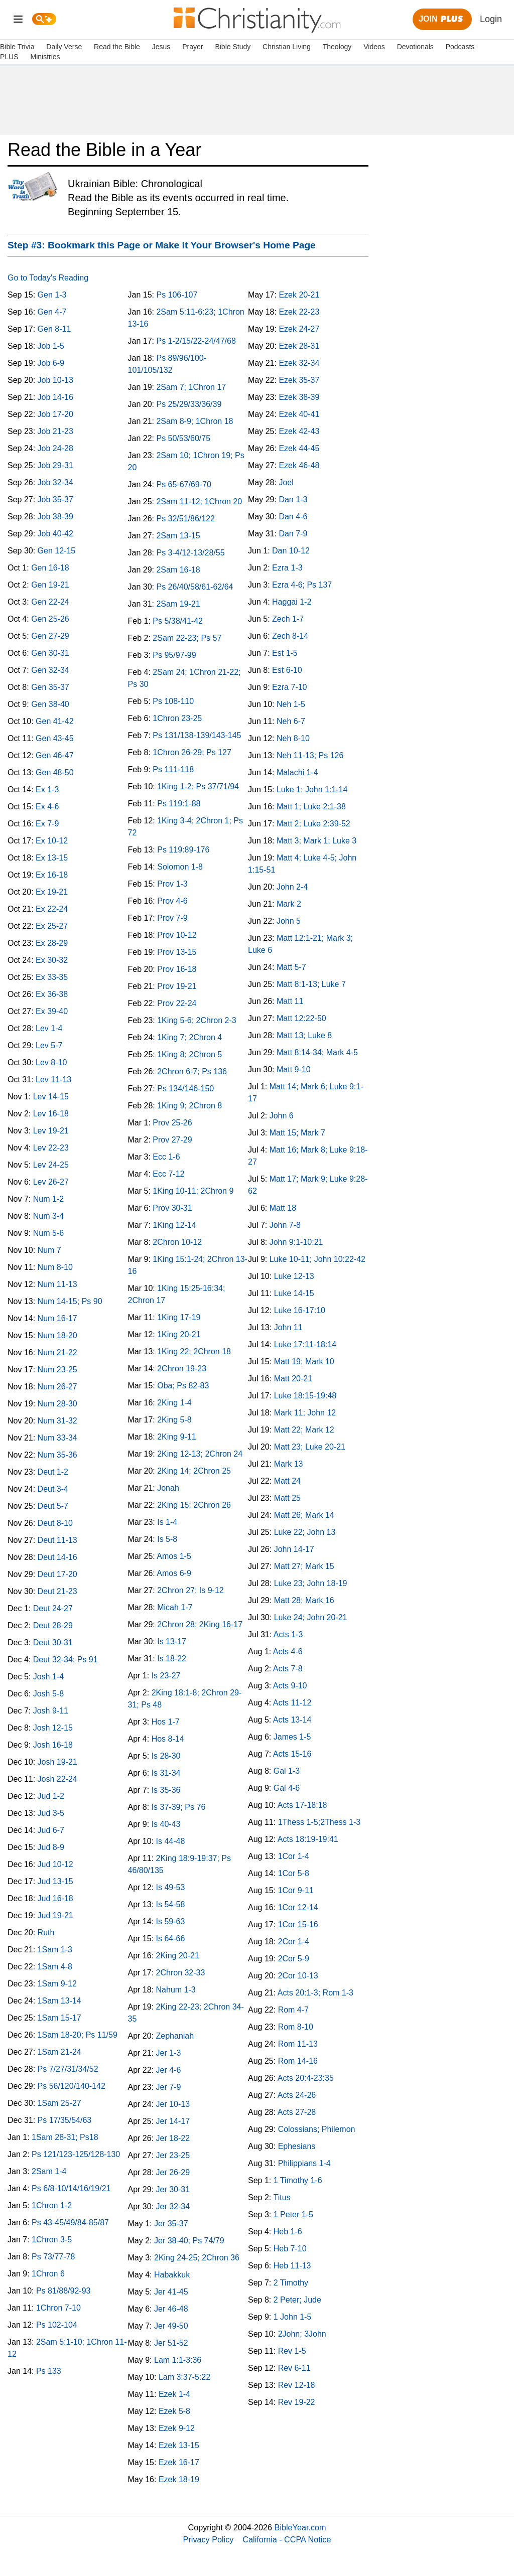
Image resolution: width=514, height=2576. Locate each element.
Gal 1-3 (287, 1771)
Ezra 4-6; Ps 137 (302, 585)
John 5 (289, 921)
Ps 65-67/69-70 (183, 484)
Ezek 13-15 (179, 2445)
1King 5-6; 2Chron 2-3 (196, 1020)
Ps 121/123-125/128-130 (76, 2154)
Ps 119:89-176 (183, 849)
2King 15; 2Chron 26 (194, 1505)
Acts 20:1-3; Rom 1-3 (315, 1992)
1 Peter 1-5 (293, 2214)
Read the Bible (117, 47)
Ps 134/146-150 (185, 1088)
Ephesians (297, 2146)
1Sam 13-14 (59, 2000)
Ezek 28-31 (299, 346)
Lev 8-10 (51, 1062)
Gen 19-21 (50, 585)
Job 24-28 (55, 448)
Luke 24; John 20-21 (310, 1617)
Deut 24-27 (53, 1608)
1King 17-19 (178, 1317)
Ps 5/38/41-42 (178, 621)
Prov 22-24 (176, 1003)
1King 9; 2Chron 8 (189, 1105)
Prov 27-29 (172, 1139)
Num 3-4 (48, 1216)
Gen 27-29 (50, 636)
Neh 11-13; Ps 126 (310, 755)
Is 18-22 (171, 1658)
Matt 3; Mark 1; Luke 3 (316, 840)
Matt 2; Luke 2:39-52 (313, 823)
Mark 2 (289, 904)
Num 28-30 (57, 1403)
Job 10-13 (55, 380)
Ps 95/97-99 (174, 655)
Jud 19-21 (55, 1915)
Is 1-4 (167, 1522)
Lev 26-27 (51, 1182)
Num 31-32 (57, 1420)
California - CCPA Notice (286, 2539)
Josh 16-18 (53, 1745)
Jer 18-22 (173, 2138)
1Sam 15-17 (59, 2018)
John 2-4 (292, 887)
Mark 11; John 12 (305, 1412)
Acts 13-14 (292, 1719)
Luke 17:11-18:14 (305, 1344)
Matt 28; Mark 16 (304, 1600)
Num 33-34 (57, 1438)
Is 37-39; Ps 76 (179, 1807)
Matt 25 (287, 1498)
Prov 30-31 (172, 1208)
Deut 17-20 (57, 1574)
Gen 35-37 (50, 687)
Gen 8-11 (54, 329)
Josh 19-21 (57, 1762)
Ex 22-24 (52, 909)
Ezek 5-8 (174, 2411)
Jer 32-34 (173, 2206)
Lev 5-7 (49, 1045)
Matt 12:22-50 (301, 1018)
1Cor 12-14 (298, 1907)
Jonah (168, 1488)
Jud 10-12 (55, 1864)
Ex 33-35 (52, 977)
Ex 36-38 (52, 994)
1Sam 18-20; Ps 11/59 (77, 2035)
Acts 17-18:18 (302, 1805)
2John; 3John (302, 2334)
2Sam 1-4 (49, 2171)
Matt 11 (290, 1001)
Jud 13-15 (55, 1881)
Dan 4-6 (293, 516)
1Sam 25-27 (59, 2103)
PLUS (9, 57)
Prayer (192, 47)
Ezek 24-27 (299, 329)
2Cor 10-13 (298, 1975)
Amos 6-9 (174, 1573)
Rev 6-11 (294, 2368)
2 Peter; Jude (297, 2300)
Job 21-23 (55, 431)
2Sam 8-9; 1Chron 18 (194, 421)
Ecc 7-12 (168, 1174)
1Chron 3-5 (52, 2239)
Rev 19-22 (296, 2402)
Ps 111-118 (173, 769)
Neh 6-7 (291, 721)
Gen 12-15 (57, 550)
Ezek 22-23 (299, 312)
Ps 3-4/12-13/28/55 (190, 552)
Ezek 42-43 (299, 431)
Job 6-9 (51, 363)
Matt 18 (283, 1208)
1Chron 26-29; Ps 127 (192, 752)
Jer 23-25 (173, 2155)
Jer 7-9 (168, 2087)
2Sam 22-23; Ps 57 (187, 638)
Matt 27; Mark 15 (304, 1566)
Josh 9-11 (50, 1710)
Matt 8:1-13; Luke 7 (311, 984)
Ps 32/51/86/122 (185, 518)
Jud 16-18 (55, 1898)
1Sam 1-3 (55, 1949)
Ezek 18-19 (179, 2479)
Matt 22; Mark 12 (304, 1429)
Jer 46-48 (171, 2309)
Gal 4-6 (287, 1788)
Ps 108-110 (173, 701)
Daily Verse (64, 47)
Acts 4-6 (288, 1651)
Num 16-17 (57, 1318)
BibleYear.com (300, 2527)
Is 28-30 (166, 1756)
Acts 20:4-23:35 (306, 2078)
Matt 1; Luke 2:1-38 (311, 806)
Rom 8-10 (295, 2027)
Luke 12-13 (294, 1276)
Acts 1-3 (288, 1634)
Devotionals (415, 47)
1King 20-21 (178, 1334)
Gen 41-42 (55, 721)
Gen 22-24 (50, 602)
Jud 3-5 (51, 1813)
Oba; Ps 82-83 (183, 1385)
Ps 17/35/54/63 (65, 2120)
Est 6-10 (287, 670)
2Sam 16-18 (178, 569)
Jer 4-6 (168, 2070)
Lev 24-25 (51, 1165)
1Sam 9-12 (57, 1983)
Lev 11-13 (53, 1079)
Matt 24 (287, 1481)
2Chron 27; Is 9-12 (190, 1590)
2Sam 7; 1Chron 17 (191, 387)
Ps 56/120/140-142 (71, 2086)
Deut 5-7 (53, 1506)
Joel (286, 482)
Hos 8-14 (168, 1739)
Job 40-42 (55, 533)
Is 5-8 (167, 1539)
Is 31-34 (166, 1773)
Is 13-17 (171, 1641)
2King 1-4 (174, 1402)
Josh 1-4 (48, 1676)
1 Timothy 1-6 (298, 2180)
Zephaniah (175, 2036)
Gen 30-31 (50, 653)
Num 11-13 (57, 1284)
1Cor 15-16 (298, 1924)
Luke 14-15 (294, 1293)
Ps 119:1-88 (178, 803)
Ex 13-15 (52, 857)
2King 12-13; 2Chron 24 (199, 1454)
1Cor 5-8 (293, 1873)
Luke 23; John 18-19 (310, 1583)
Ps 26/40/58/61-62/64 (194, 587)
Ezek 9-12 (177, 2428)
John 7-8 (285, 1225)
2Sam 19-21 (178, 604)
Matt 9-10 (294, 1069)
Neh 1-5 (291, 704)
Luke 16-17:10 (299, 1310)
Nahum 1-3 (176, 1989)
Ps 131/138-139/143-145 (197, 735)
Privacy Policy (208, 2539)
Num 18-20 (57, 1335)
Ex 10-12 (52, 840)
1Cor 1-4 (293, 1856)
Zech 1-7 (288, 619)
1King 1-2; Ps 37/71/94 (198, 786)
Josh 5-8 (48, 1693)
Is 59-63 (170, 1921)
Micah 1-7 (174, 1607)
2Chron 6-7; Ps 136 (192, 1071)
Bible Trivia (17, 47)
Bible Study (232, 47)
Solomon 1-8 (180, 867)
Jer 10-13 (173, 2104)
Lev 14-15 (51, 1096)
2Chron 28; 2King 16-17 (199, 1624)
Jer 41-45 (171, 2291)
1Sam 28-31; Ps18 (65, 2137)
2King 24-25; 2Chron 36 (196, 2257)
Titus (281, 2197)
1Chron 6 (48, 2273)
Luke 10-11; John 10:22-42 (317, 1259)
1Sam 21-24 (59, 2052)
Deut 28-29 (53, 1625)
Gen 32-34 (50, 670)
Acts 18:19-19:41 (308, 1839)
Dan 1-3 (293, 499)
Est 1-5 (285, 653)
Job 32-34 (55, 482)
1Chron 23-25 (177, 718)
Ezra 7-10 (289, 687)
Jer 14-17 (173, 2121)
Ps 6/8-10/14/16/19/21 (71, 2188)
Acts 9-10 (290, 1685)
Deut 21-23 (57, 1591)
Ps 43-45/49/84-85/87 (70, 2222)
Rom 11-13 (298, 2044)
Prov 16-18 (176, 969)
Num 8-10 (55, 1267)
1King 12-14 (174, 1225)
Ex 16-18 (52, 875)
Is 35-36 (166, 1790)
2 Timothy (291, 2282)
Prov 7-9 (172, 918)
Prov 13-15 (176, 952)
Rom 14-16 (298, 2061)
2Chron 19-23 (181, 1368)
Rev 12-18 (296, 2385)
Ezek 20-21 (299, 295)
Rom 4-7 (293, 2010)
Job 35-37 (55, 499)
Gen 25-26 (50, 619)
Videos (374, 47)
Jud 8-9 (51, 1847)
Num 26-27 (57, 1386)
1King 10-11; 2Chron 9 (193, 1191)
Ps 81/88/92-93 (63, 2290)
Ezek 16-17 (179, 2462)
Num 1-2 (48, 1199)
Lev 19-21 (51, 1130)
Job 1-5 (51, 346)
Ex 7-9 (47, 823)
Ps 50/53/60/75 (183, 438)
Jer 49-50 (171, 2326)
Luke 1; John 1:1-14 (312, 789)
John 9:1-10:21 (296, 1242)
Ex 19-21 (52, 892)
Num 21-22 (57, 1352)
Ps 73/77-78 (53, 2256)
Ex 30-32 (52, 960)
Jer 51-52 (171, 2343)
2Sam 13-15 (178, 535)
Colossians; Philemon (316, 2129)
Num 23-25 (57, 1369)
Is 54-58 (170, 1904)
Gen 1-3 (52, 295)
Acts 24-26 (297, 2095)
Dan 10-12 (291, 550)
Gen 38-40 (50, 704)
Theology (337, 47)
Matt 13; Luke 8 (304, 1035)
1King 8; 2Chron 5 (189, 1054)
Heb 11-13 (292, 2265)
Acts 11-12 (292, 1702)
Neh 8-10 (293, 738)
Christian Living (287, 47)
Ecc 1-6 (166, 1157)
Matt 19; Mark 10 (304, 1361)
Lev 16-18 (51, 1113)
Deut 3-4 (53, 1489)
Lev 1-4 (49, 1028)
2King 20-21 (177, 1955)
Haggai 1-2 (291, 602)
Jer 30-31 (173, 2189)
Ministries (45, 57)
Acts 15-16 (292, 1754)
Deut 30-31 (53, 1642)
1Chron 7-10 (58, 2308)
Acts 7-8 (288, 1668)
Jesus (161, 47)
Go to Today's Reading (48, 277)
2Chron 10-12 (177, 1242)
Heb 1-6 (288, 2231)
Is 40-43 (166, 1824)
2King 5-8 (174, 1419)
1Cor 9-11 (296, 1890)
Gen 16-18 (50, 567)
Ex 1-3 (47, 789)
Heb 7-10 (290, 2248)
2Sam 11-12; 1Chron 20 (199, 501)
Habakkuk (172, 2274)
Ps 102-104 (56, 2325)
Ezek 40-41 (299, 414)
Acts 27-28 (297, 2112)
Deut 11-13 (57, 1540)
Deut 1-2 (53, 1472)
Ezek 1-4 (174, 2394)
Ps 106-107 (176, 295)
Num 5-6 (48, 1233)
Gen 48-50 (55, 772)
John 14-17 (294, 1549)
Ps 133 (48, 2371)
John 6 (282, 1115)
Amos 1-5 (174, 1556)
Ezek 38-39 (299, 397)
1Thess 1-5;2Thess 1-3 (319, 1822)
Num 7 (49, 1250)
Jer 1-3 (168, 2053)
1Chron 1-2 (52, 2205)
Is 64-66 (170, 1938)
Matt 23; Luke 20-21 (309, 1447)
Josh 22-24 (57, 1779)
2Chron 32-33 (180, 1972)
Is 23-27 (166, 1675)
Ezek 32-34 (299, 363)
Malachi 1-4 (297, 772)
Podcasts (460, 47)
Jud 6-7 (51, 1830)
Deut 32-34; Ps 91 (65, 1659)
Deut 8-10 (55, 1523)
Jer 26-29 (173, 2172)
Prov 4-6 (172, 901)
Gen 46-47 (55, 755)
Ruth (46, 1932)
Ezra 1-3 (287, 567)
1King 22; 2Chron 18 (194, 1351)
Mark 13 (288, 1464)
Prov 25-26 (172, 1122)
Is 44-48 (170, 1841)
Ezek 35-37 (299, 380)
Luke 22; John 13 (305, 1532)
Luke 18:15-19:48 (305, 1395)
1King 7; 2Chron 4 (189, 1037)
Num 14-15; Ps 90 (70, 1301)
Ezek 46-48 (299, 465)
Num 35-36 (57, 1455)
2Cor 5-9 (293, 1958)
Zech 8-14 (290, 636)
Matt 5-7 (291, 967)
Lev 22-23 (51, 1147)
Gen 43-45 (55, 738)
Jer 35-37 (171, 2223)
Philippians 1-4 (304, 2163)
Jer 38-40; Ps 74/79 (189, 2240)
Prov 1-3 (172, 884)
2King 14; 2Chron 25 (194, 1471)
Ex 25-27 (52, 926)
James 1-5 (292, 1737)
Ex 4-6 (47, 806)
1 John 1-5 (293, 2317)
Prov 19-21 (176, 986)
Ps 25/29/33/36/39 (188, 404)
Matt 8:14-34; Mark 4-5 (317, 1052)
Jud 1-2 (51, 1796)
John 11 (288, 1327)
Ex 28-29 (52, 943)
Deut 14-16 (57, 1557)
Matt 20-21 (293, 1378)
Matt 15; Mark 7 (297, 1132)
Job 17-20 (55, 414)
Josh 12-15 (53, 1728)
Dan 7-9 (293, 533)
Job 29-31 (55, 465)
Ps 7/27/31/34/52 (68, 2069)
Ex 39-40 (52, 1011)
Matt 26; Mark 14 (304, 1515)
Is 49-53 (170, 1887)
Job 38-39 (55, 516)
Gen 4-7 (52, 312)
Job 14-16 (55, 397)
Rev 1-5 (292, 2351)
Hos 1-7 (166, 1722)
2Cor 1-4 (293, 1941)
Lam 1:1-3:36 (177, 2360)
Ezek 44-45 (299, 448)
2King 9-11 (176, 1437)
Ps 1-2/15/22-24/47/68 (195, 341)
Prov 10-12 (176, 935)
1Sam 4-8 (55, 1966)
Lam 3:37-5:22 (184, 2377)
